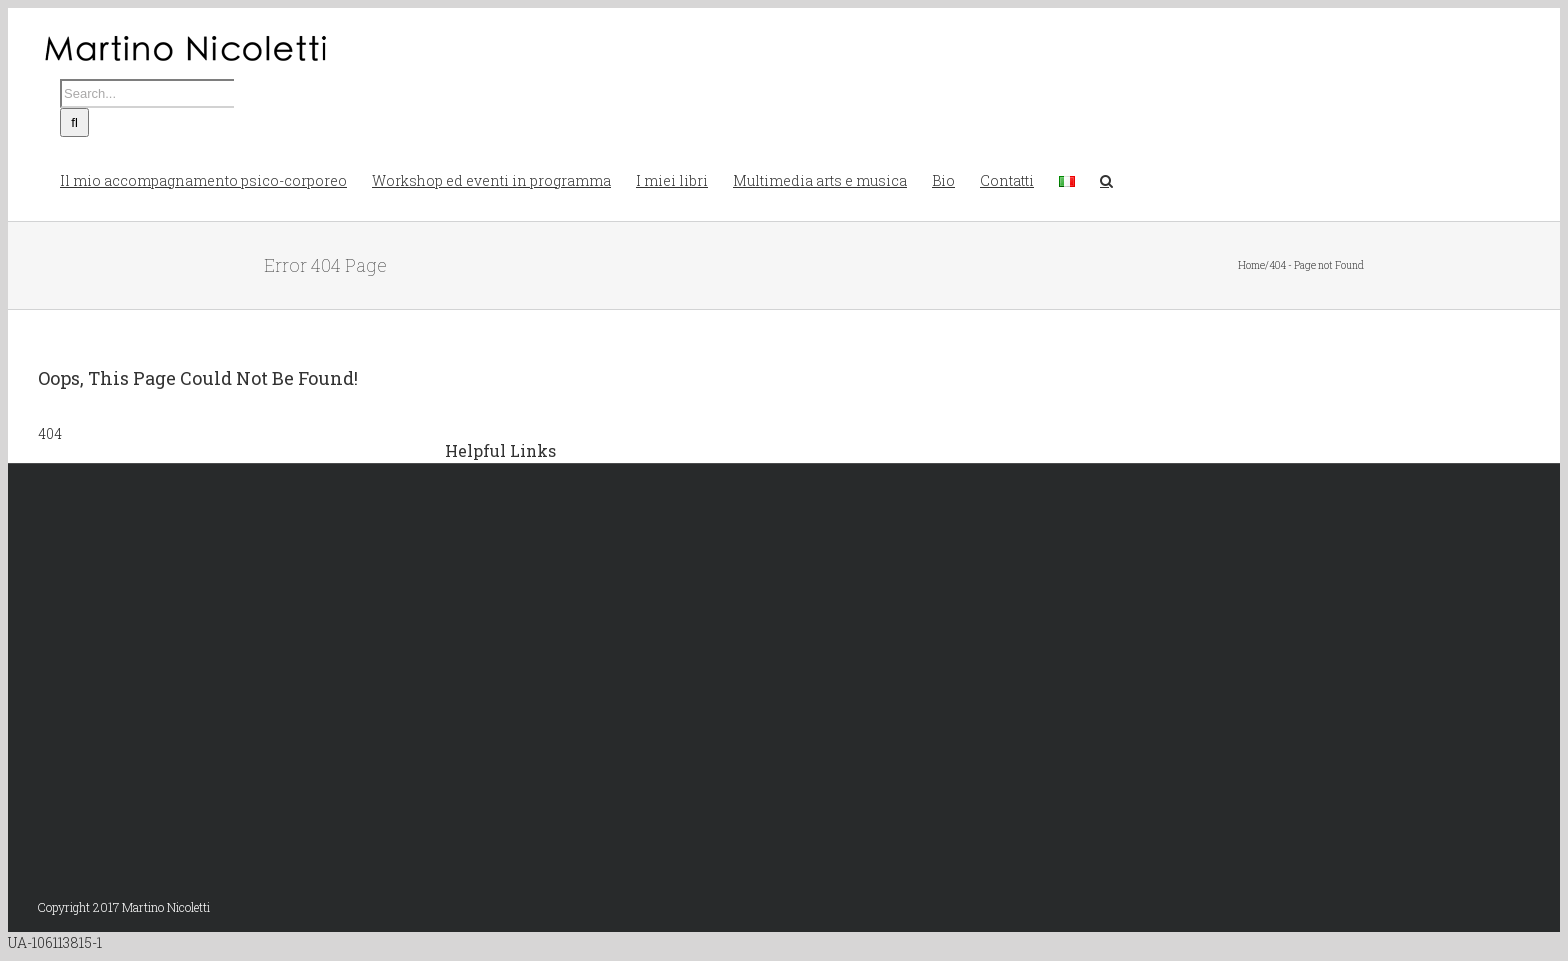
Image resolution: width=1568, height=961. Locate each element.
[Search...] (147, 93)
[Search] (74, 122)
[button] (1106, 179)
